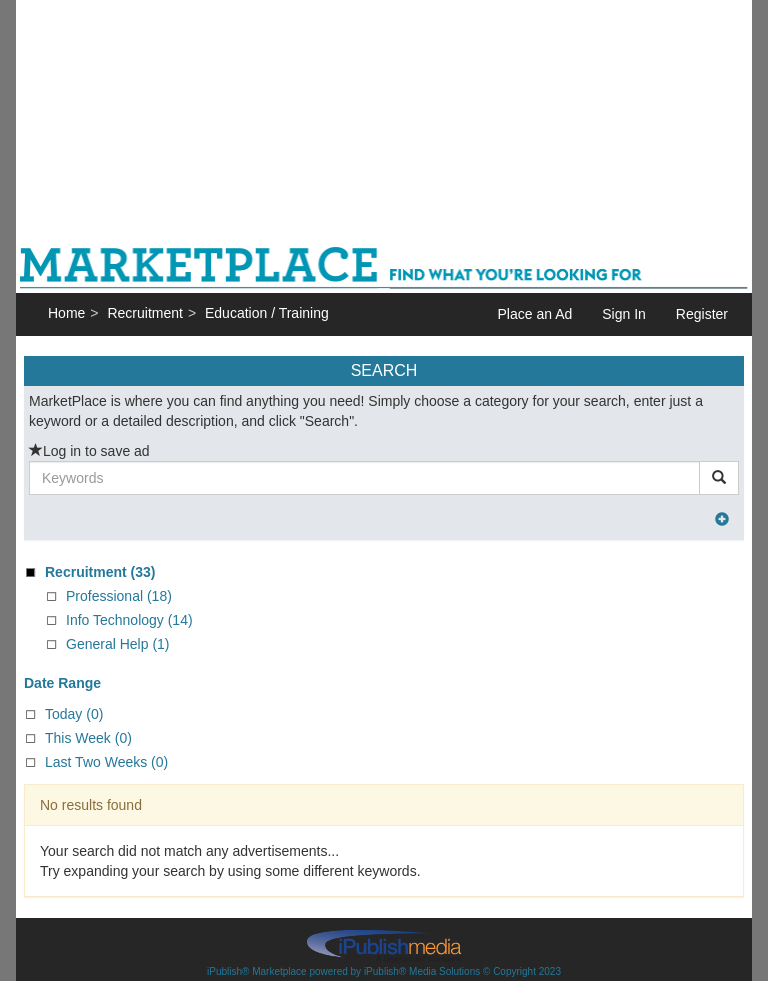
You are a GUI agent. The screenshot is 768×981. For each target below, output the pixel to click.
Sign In (624, 314)
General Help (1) (118, 644)
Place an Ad (535, 314)
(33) (100, 572)
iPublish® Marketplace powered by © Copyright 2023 (384, 945)
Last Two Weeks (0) (106, 762)
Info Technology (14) (129, 620)
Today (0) (74, 714)
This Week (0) (88, 738)
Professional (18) (119, 596)
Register (702, 314)
